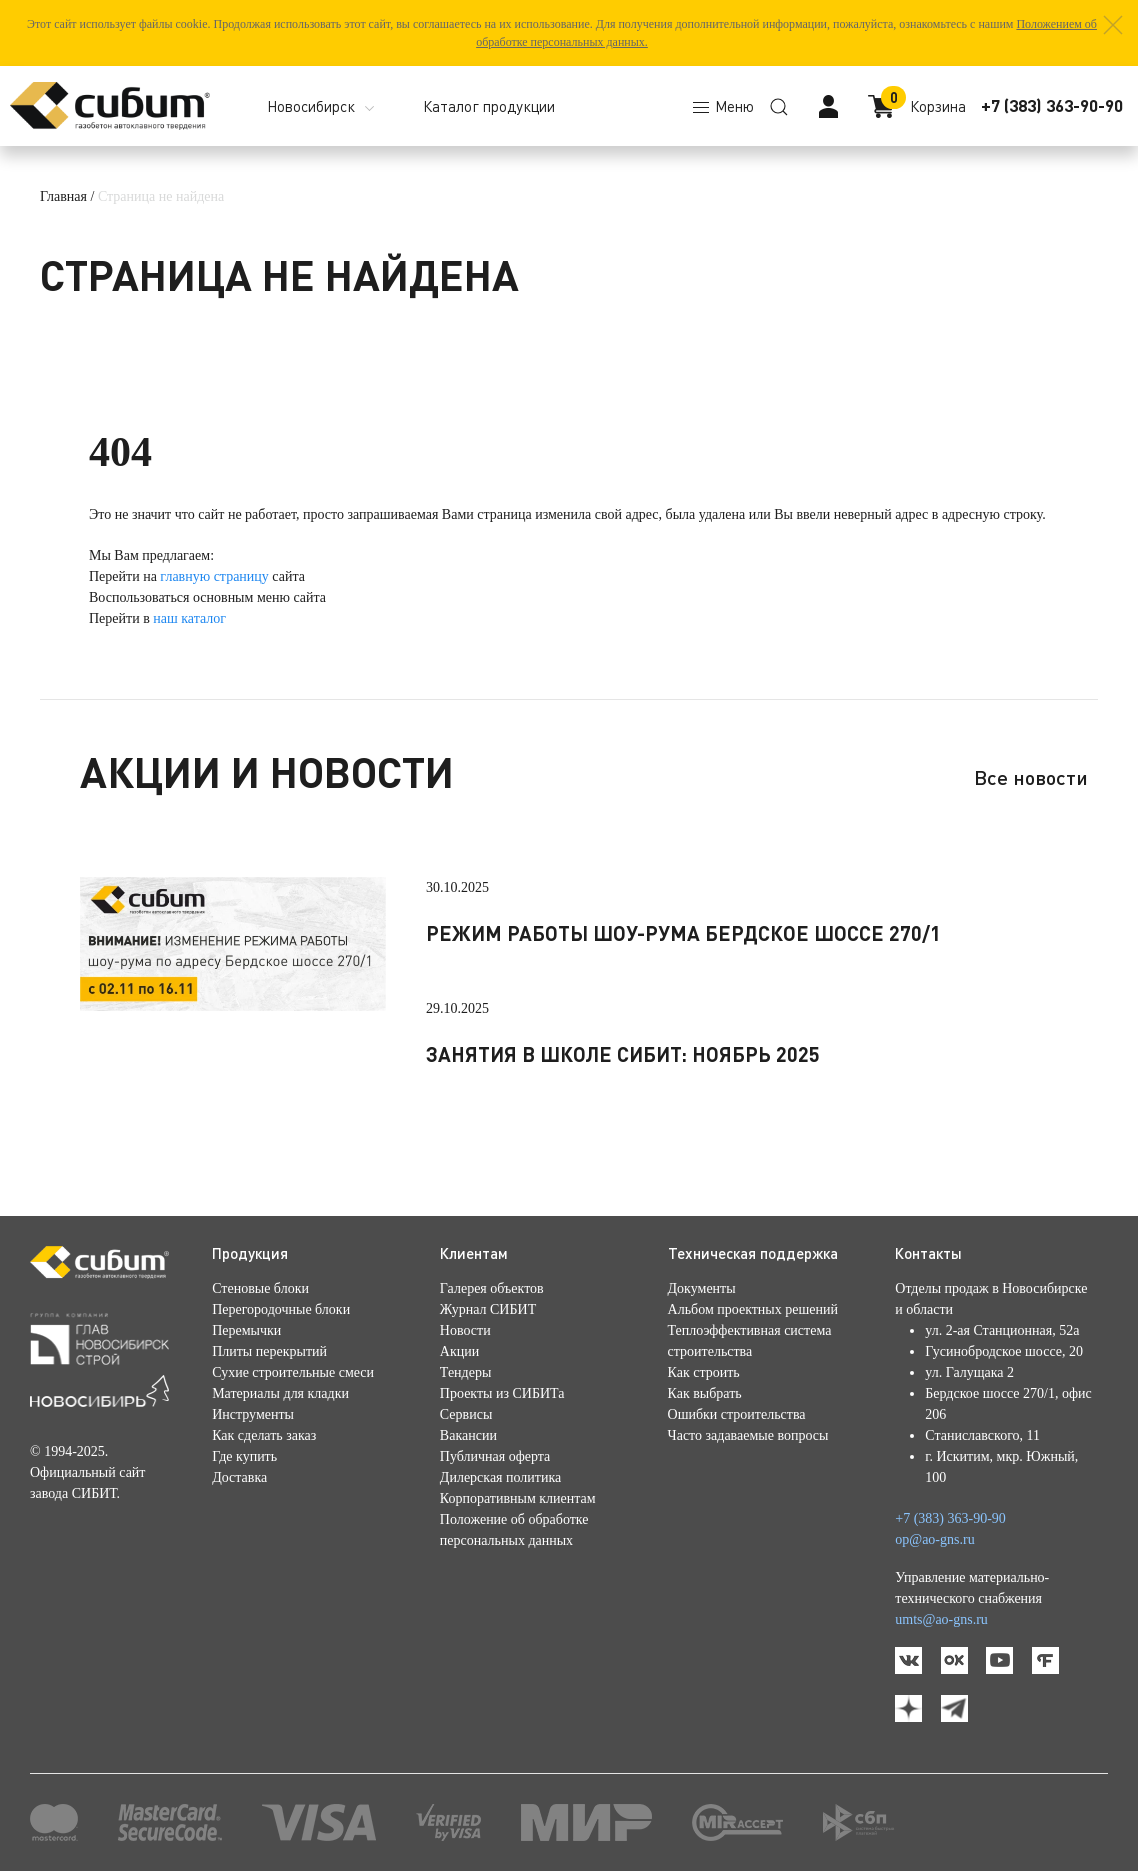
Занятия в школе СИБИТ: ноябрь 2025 (623, 1054)
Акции (459, 1351)
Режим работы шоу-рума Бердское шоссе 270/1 (683, 933)
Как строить (704, 1372)
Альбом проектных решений (753, 1309)
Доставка (239, 1477)
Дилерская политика (500, 1477)
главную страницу (214, 576)
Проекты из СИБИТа (502, 1393)
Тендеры (465, 1372)
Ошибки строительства (737, 1414)
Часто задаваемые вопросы (748, 1435)
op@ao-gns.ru (934, 1539)
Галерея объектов (492, 1288)
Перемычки (246, 1330)
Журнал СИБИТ (488, 1309)
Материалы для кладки (280, 1393)
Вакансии (468, 1435)
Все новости (1031, 777)
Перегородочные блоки (281, 1309)
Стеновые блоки (260, 1288)
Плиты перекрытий (269, 1351)
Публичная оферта (495, 1456)
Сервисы (466, 1414)
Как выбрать (705, 1393)
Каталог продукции (489, 106)
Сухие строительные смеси (293, 1372)
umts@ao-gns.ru (941, 1619)
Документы (702, 1288)
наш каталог (189, 618)
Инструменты (253, 1414)
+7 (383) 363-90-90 (1052, 105)
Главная (63, 196)
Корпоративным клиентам (518, 1498)
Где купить (244, 1456)
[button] (1113, 25)
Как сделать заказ (264, 1435)
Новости (465, 1330)
